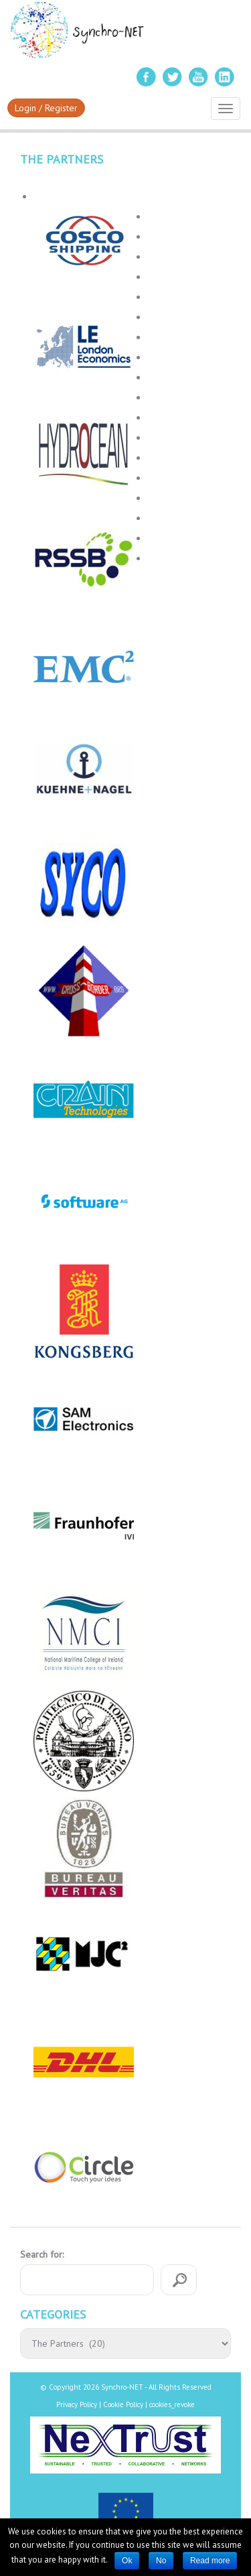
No (161, 2560)
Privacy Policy (76, 2404)
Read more (210, 2560)
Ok (127, 2560)
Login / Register (46, 108)
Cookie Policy (123, 2404)
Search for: (42, 2254)
